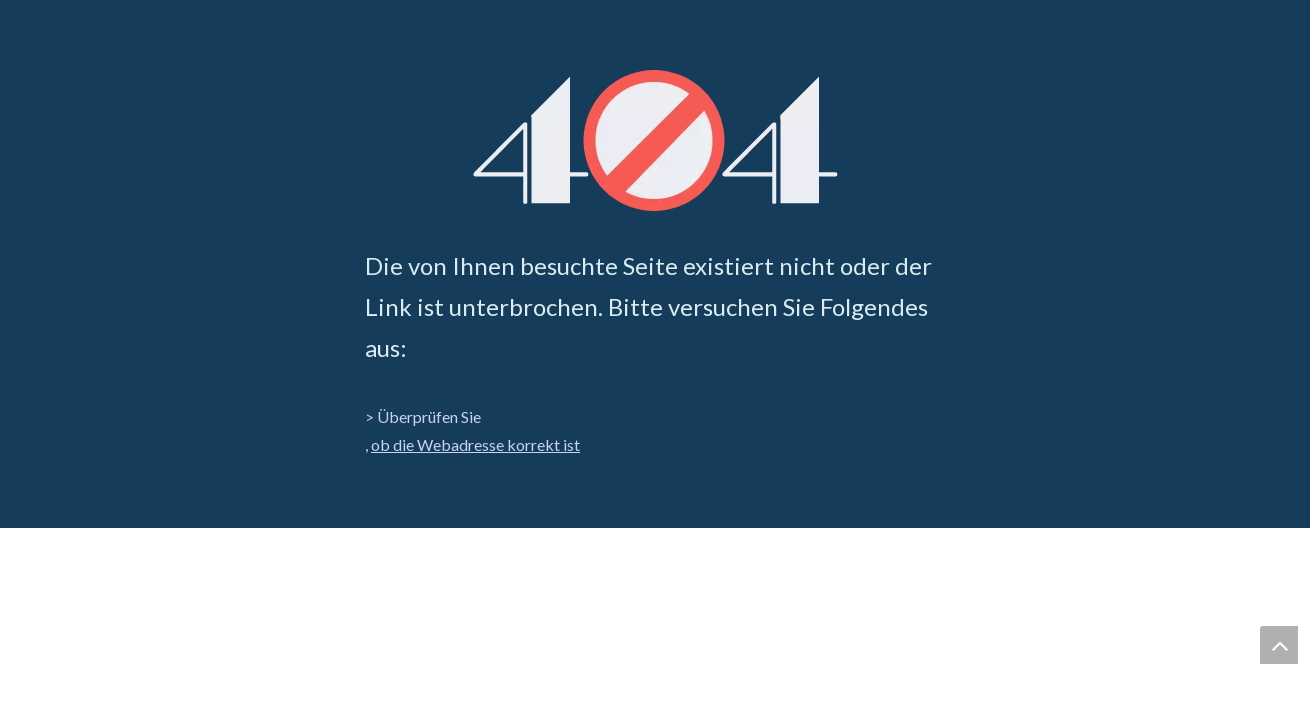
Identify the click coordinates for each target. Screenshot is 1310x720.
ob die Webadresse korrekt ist (475, 444)
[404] (655, 140)
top (1279, 645)
